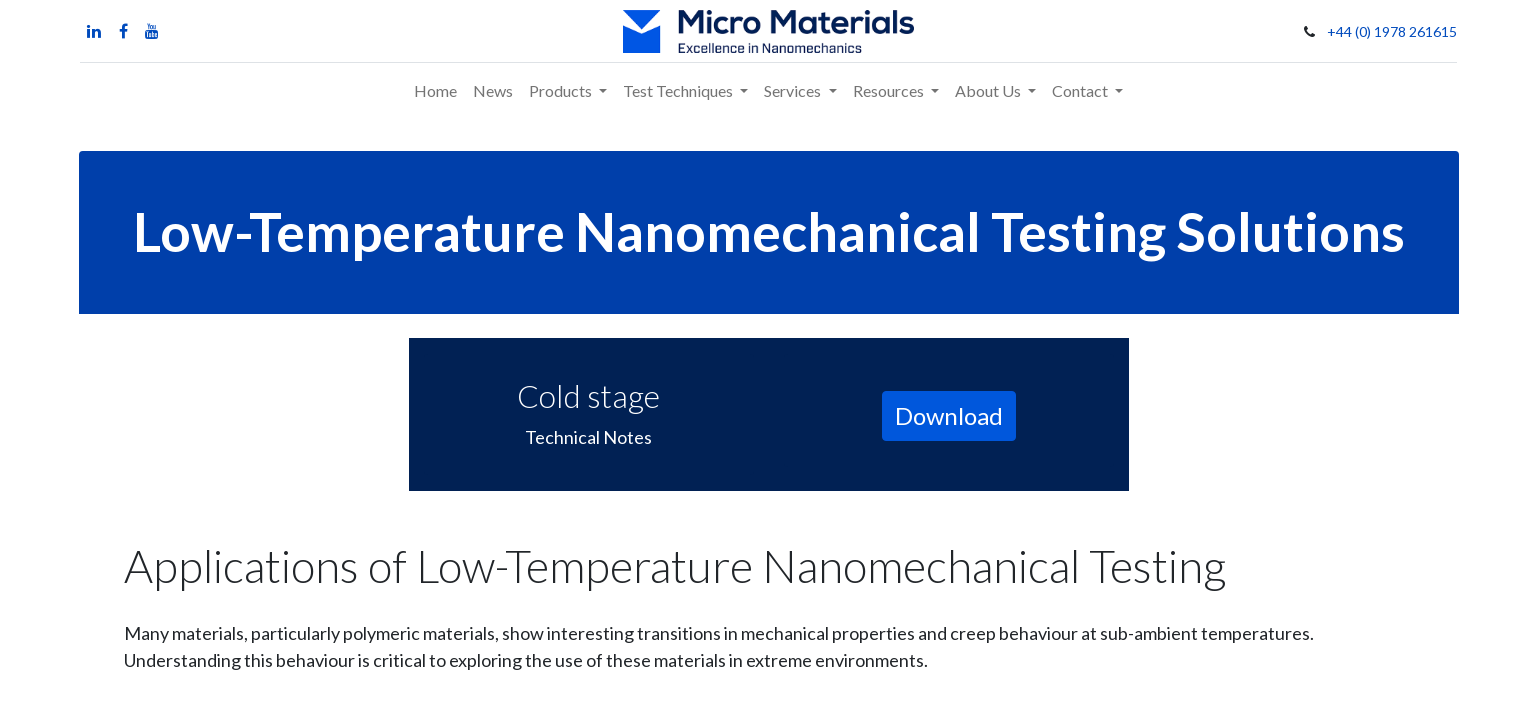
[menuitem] (435, 91)
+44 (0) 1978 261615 (1393, 31)
